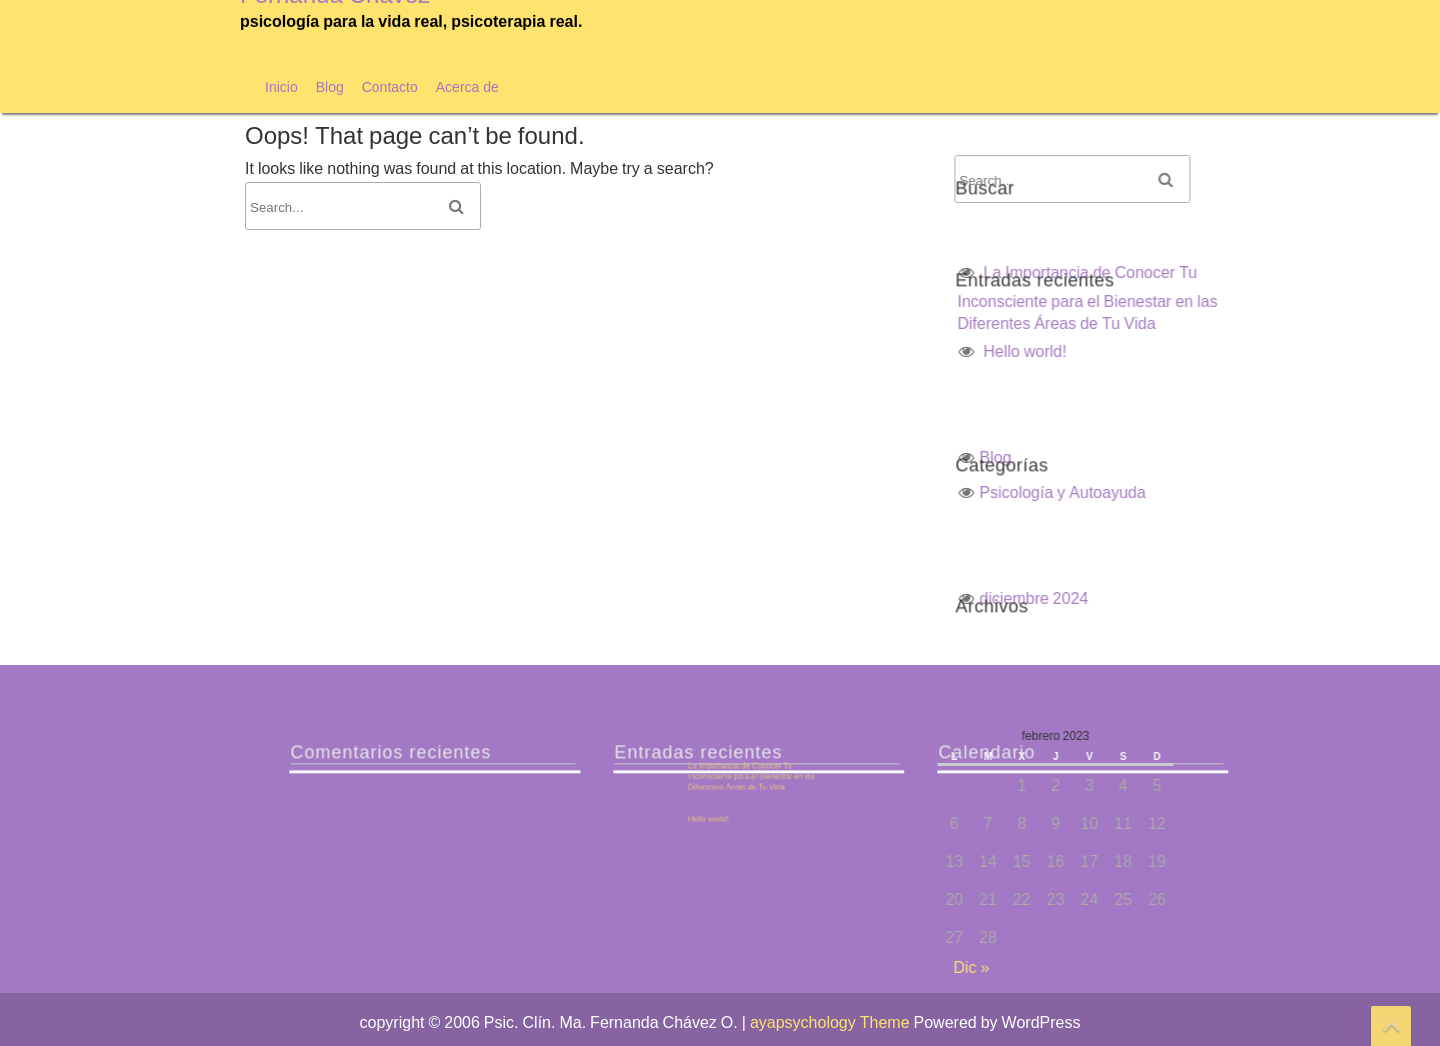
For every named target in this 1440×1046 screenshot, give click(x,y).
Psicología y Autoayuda (1199, 492)
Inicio (281, 86)
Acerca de (467, 86)
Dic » (1108, 967)
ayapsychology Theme (832, 1022)
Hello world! (1161, 351)
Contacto (390, 86)
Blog (330, 86)
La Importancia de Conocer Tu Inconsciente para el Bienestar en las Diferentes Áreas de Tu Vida (1224, 297)
